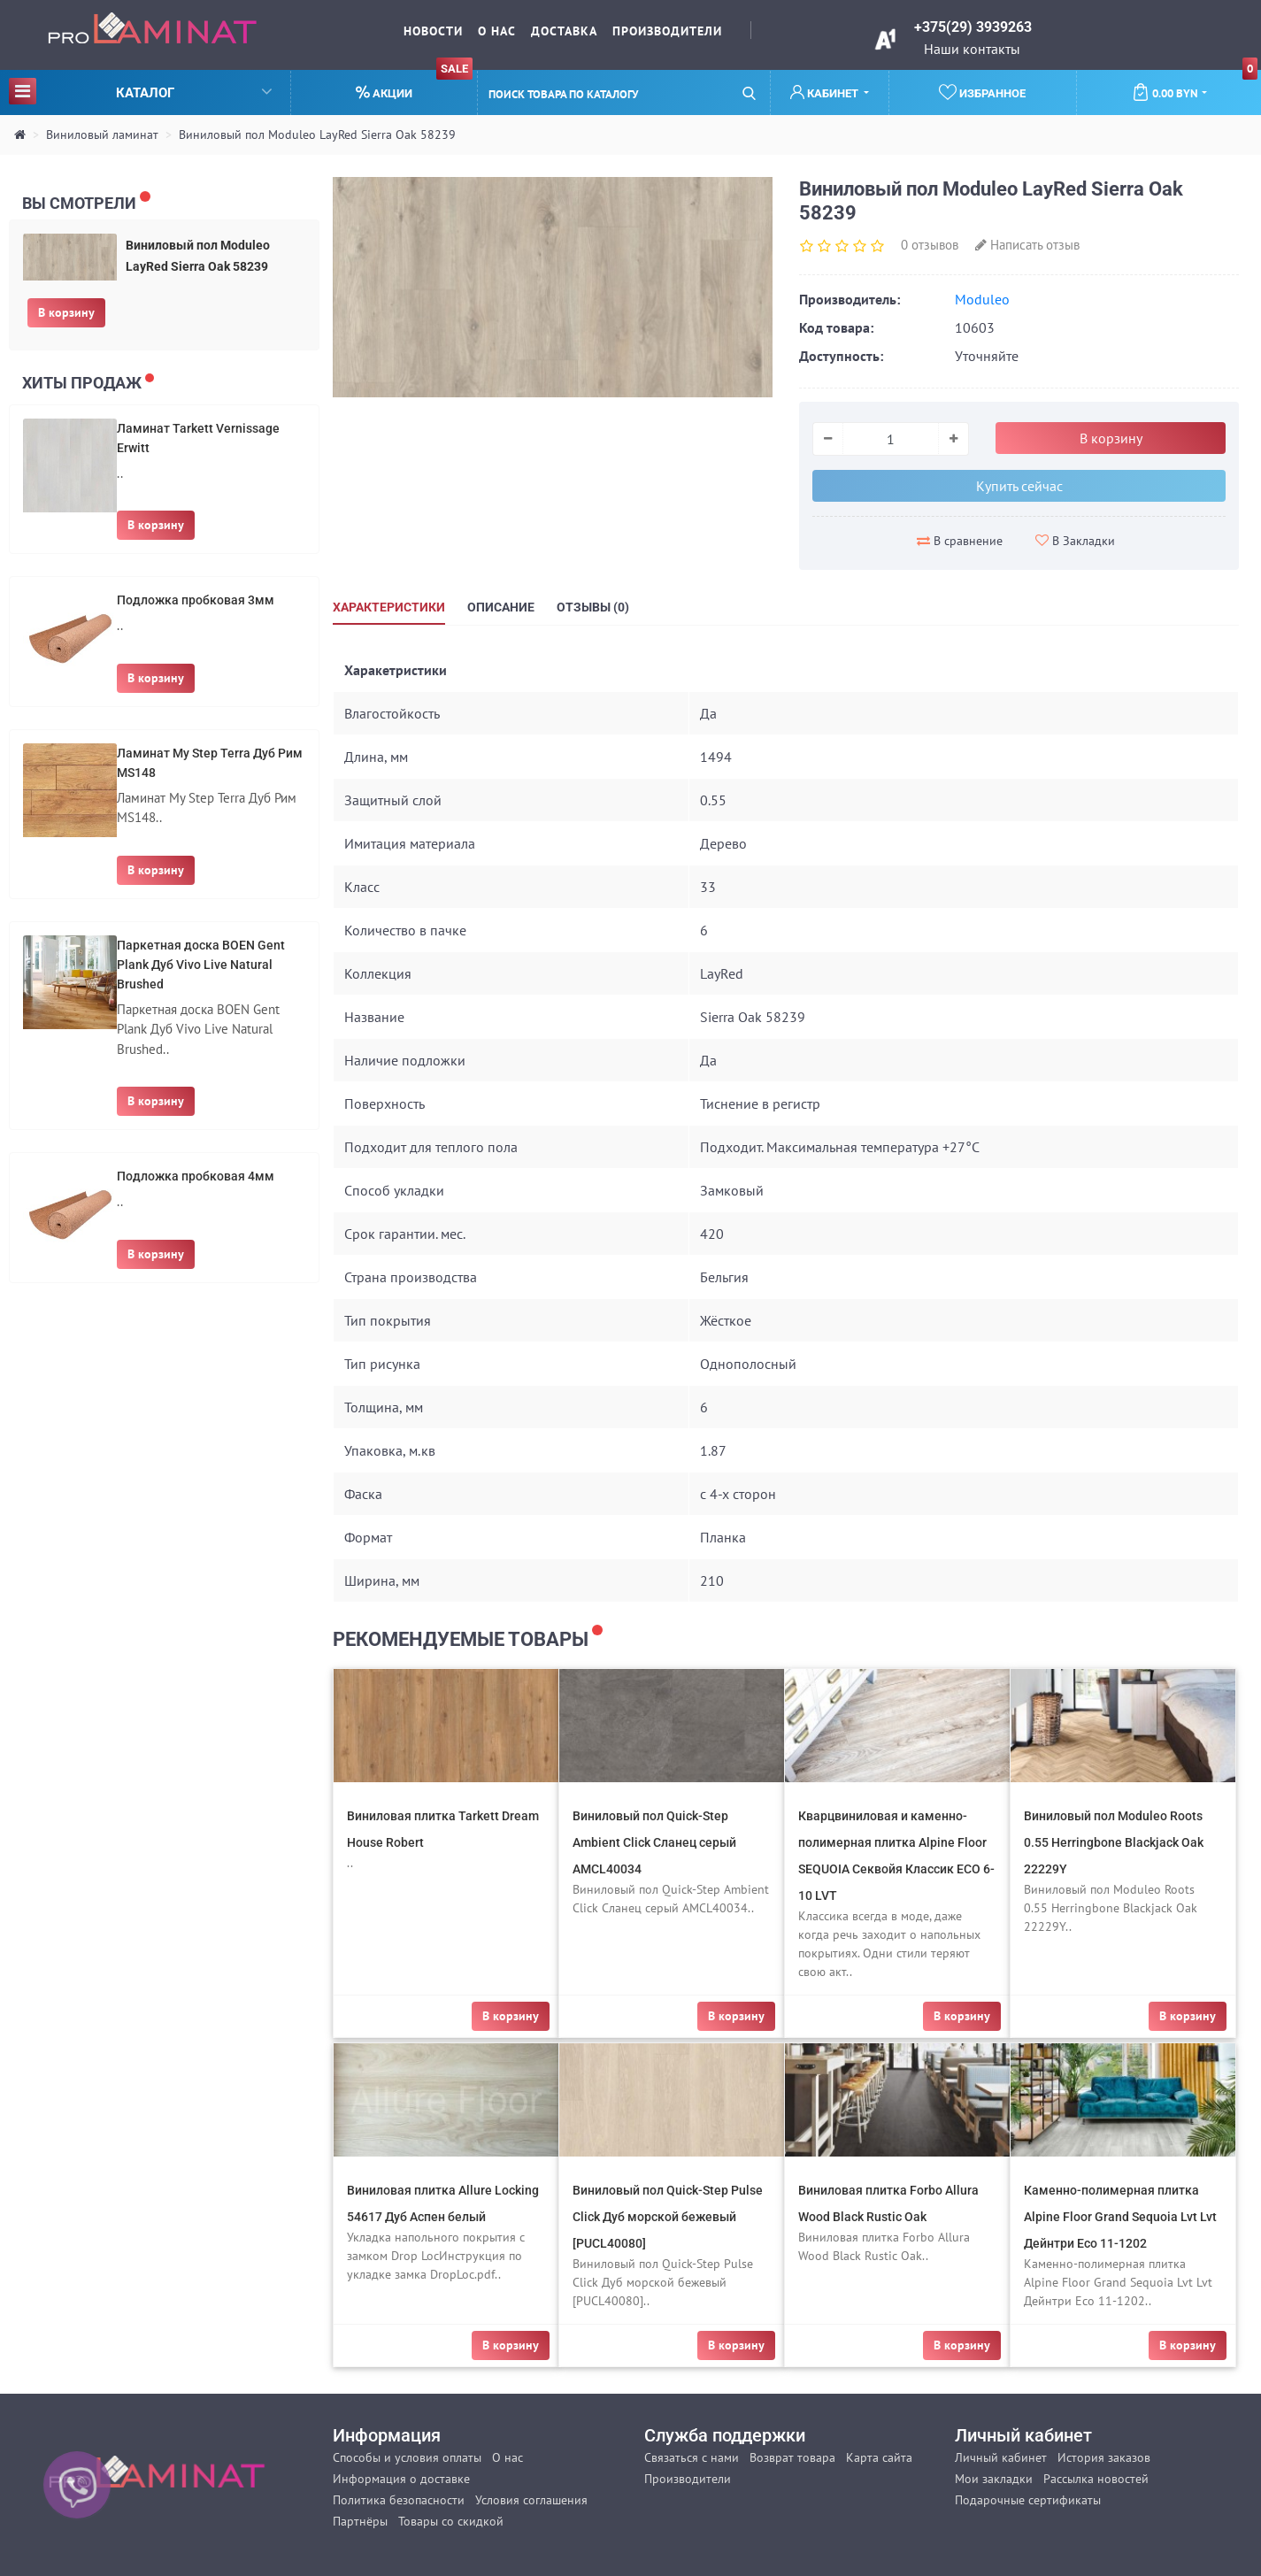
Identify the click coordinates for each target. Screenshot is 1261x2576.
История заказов (1103, 2457)
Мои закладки (994, 2479)
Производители (667, 31)
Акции (414, 85)
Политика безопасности (399, 2500)
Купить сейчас (1019, 486)
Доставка (564, 31)
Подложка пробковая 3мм (195, 600)
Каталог (140, 90)
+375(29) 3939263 (973, 27)
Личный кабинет (1001, 2457)
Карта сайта (879, 2457)
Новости (433, 31)
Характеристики (389, 607)
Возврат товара (792, 2457)
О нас (497, 31)
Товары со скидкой (451, 2521)
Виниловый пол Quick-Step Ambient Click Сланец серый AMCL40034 (654, 1842)
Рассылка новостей (1096, 2479)
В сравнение (960, 541)
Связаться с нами (691, 2457)
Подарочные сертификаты (1028, 2500)
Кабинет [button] (825, 92)
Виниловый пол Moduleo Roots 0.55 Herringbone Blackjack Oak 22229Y (1113, 1842)
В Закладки (1075, 541)
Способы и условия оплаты (407, 2457)
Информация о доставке (401, 2479)
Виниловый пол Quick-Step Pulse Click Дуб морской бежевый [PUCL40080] (668, 2216)
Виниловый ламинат (102, 134)
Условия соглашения (531, 2500)
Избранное (982, 92)
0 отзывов (929, 244)
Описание (500, 607)
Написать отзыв (1027, 244)
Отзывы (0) (593, 607)
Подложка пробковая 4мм (195, 1176)
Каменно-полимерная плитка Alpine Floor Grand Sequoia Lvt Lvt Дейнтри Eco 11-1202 (1120, 2216)
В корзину (66, 312)
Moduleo (982, 299)
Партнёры (360, 2521)
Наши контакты (972, 49)
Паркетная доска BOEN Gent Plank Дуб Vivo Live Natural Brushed (201, 964)
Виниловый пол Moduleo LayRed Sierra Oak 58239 (317, 134)
